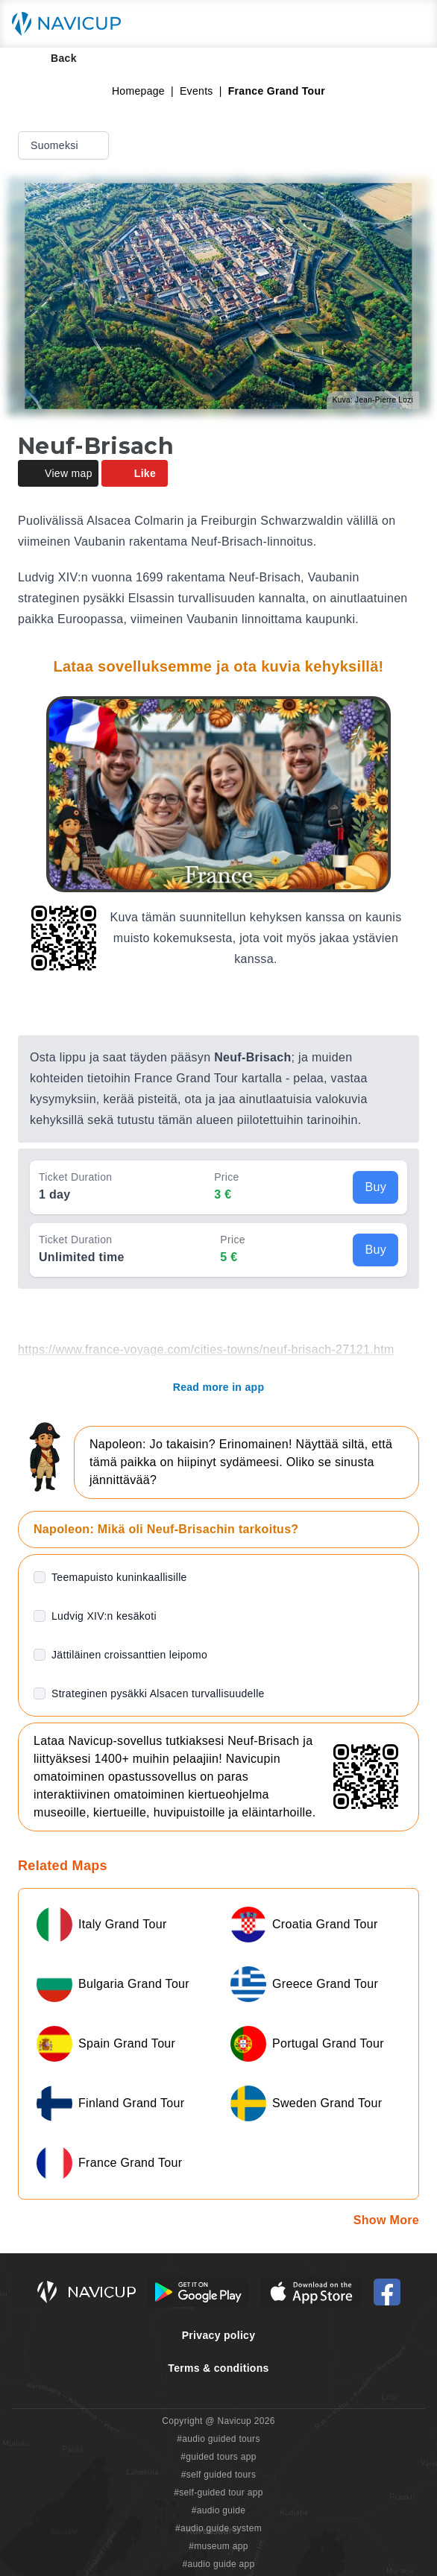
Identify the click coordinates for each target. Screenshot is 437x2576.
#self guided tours (219, 2474)
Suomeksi (65, 145)
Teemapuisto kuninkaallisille (119, 1577)
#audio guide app (218, 2564)
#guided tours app (218, 2457)
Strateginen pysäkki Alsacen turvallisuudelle (158, 1693)
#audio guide (219, 2510)
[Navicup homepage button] (71, 24)
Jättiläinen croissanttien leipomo (129, 1655)
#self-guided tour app (218, 2492)
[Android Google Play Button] (198, 2292)
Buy (375, 1187)
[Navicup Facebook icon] (387, 2292)
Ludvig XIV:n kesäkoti (104, 1616)
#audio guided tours (218, 2439)
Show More (386, 2220)
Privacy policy (219, 2335)
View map (58, 473)
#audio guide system (218, 2528)
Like (134, 473)
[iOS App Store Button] (311, 2292)
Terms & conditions (218, 2368)
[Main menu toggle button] (410, 24)
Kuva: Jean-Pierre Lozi (373, 400)
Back (53, 58)
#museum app (218, 2546)
